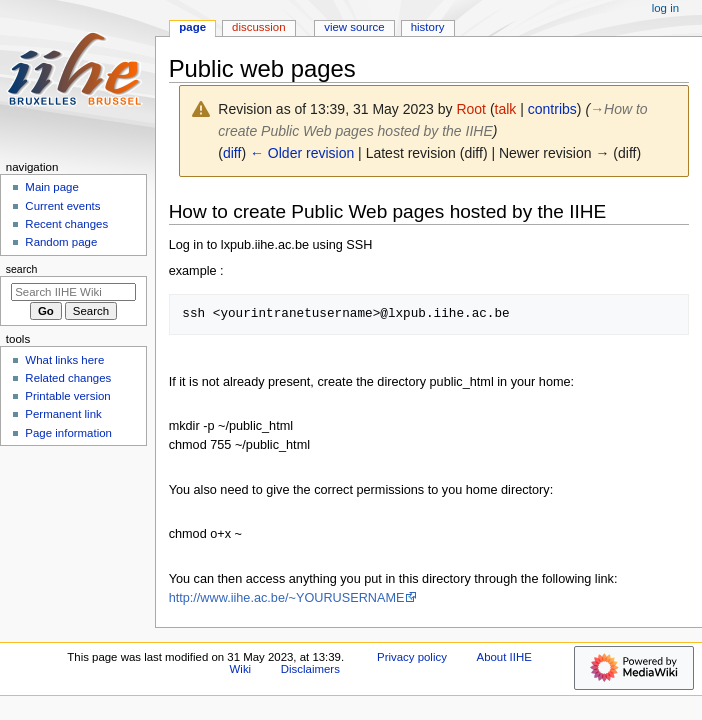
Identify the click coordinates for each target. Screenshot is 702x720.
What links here (64, 360)
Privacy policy (412, 657)
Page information (68, 433)
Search (22, 269)
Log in (665, 8)
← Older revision (302, 153)
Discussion (258, 27)
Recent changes (66, 224)
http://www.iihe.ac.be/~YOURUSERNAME (287, 598)
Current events (62, 206)
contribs (552, 109)
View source (354, 27)
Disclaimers (310, 669)
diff (232, 153)
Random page (61, 242)
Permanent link (63, 414)
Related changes (68, 378)
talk (506, 109)
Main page (52, 187)
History (428, 27)
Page (192, 27)
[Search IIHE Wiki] (73, 292)
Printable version (67, 396)
